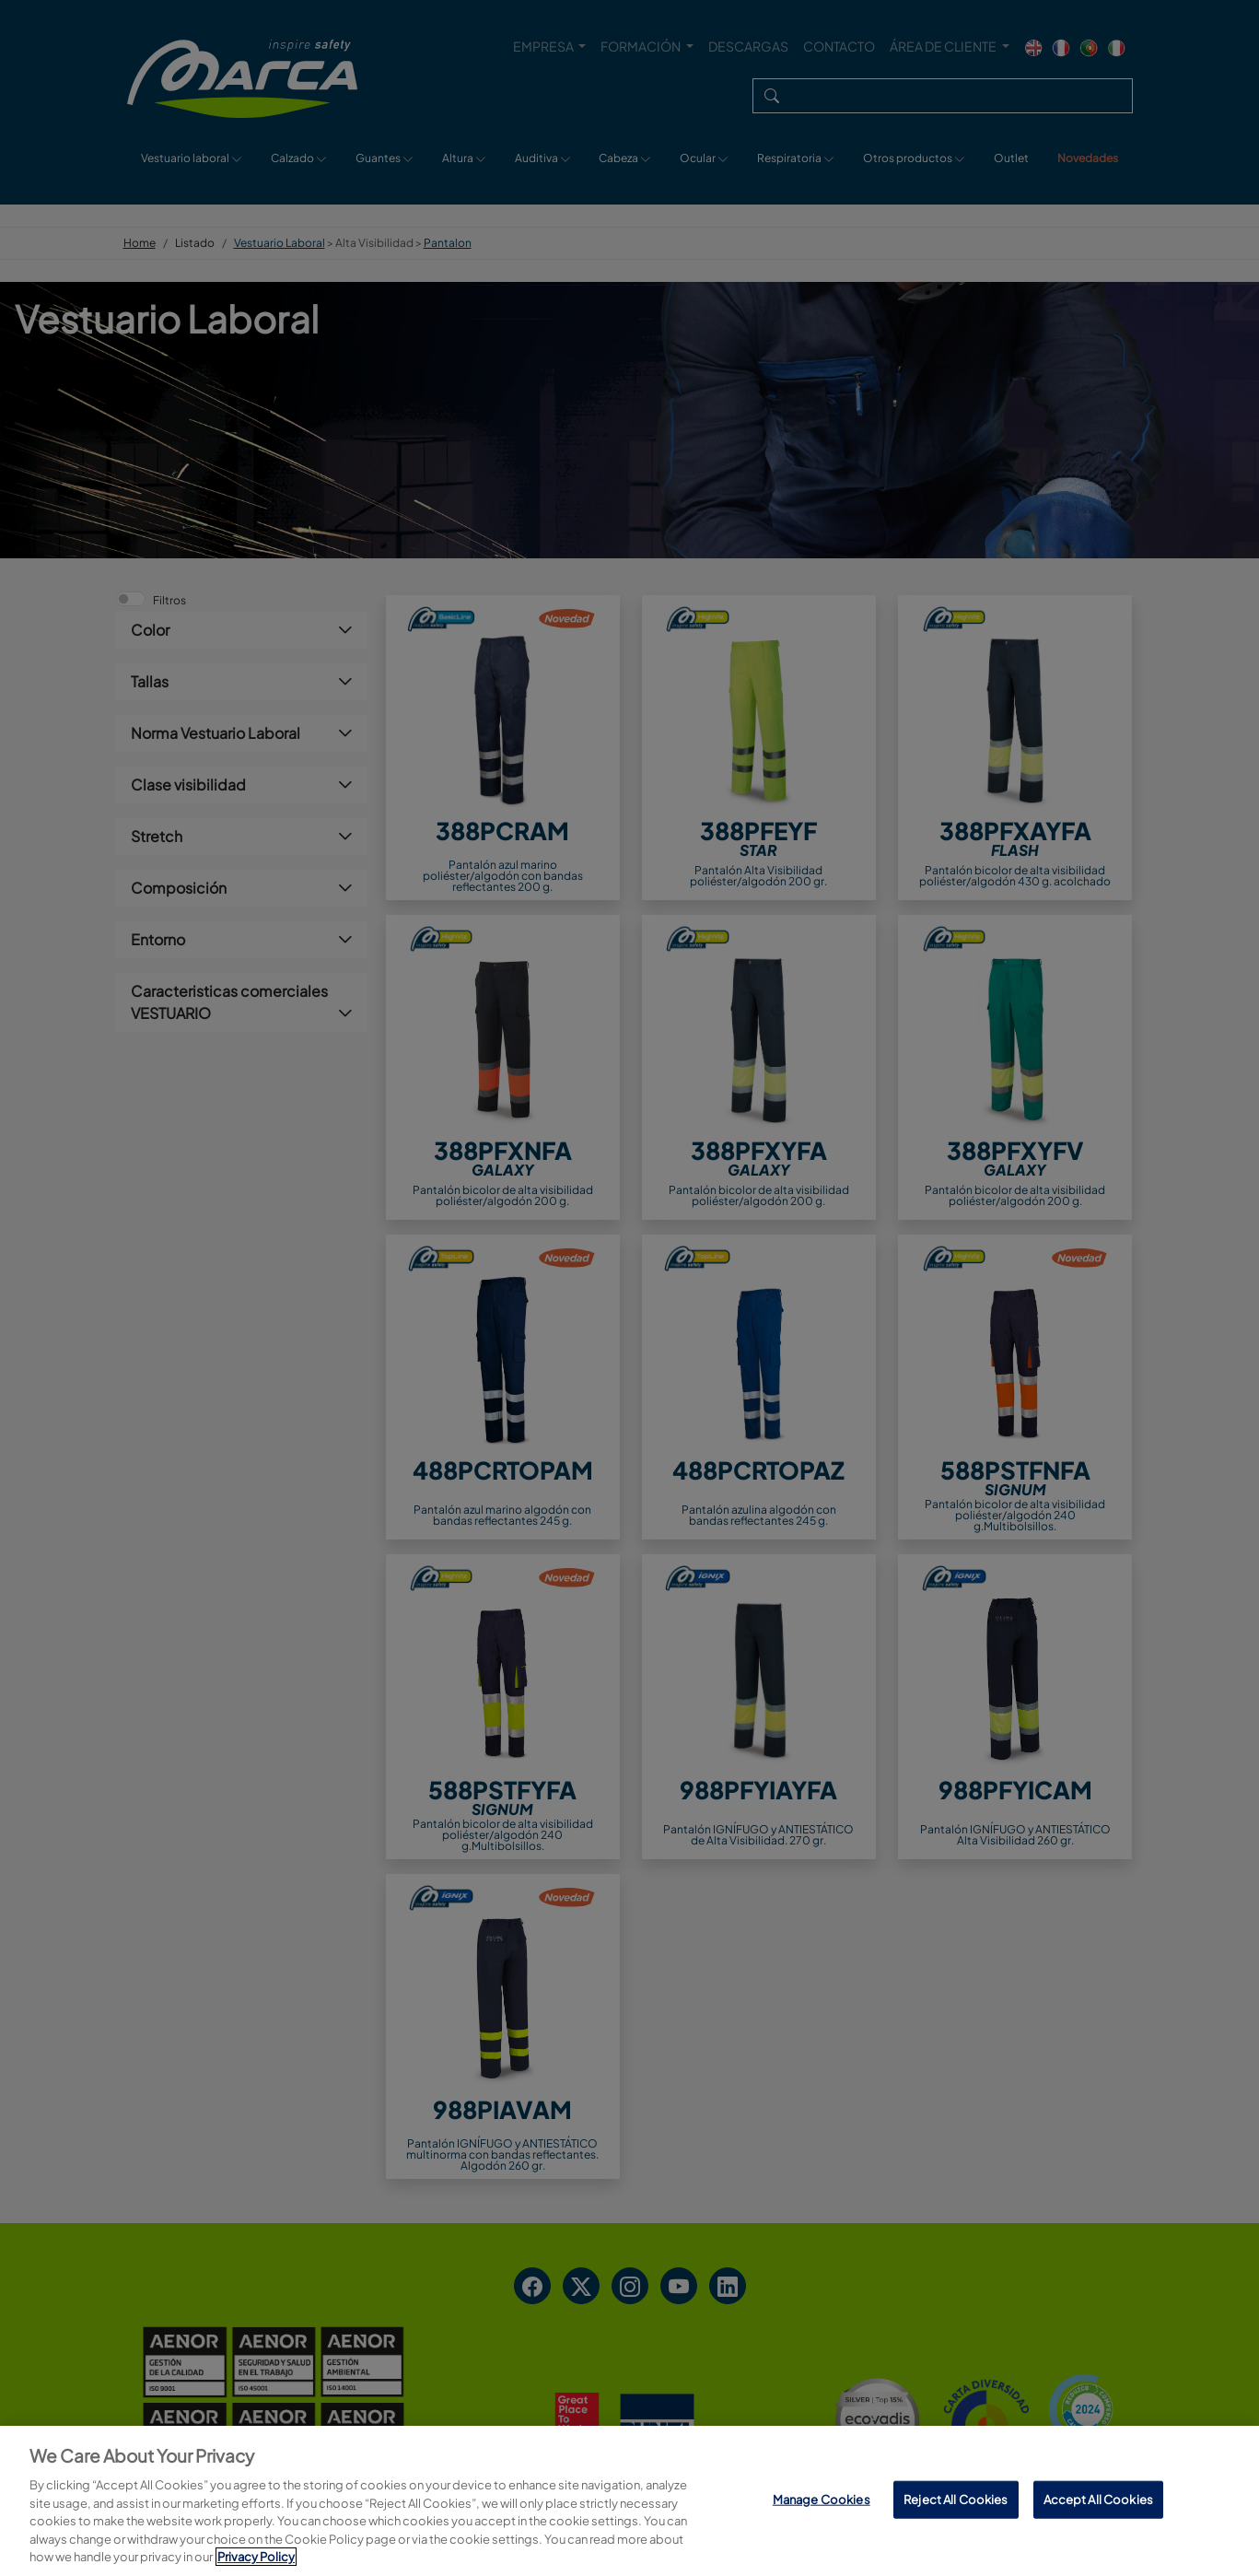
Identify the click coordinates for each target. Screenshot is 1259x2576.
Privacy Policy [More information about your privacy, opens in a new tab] (256, 2556)
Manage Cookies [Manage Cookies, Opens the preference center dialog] (821, 2498)
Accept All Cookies (1098, 2498)
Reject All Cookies (955, 2498)
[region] (629, 2501)
